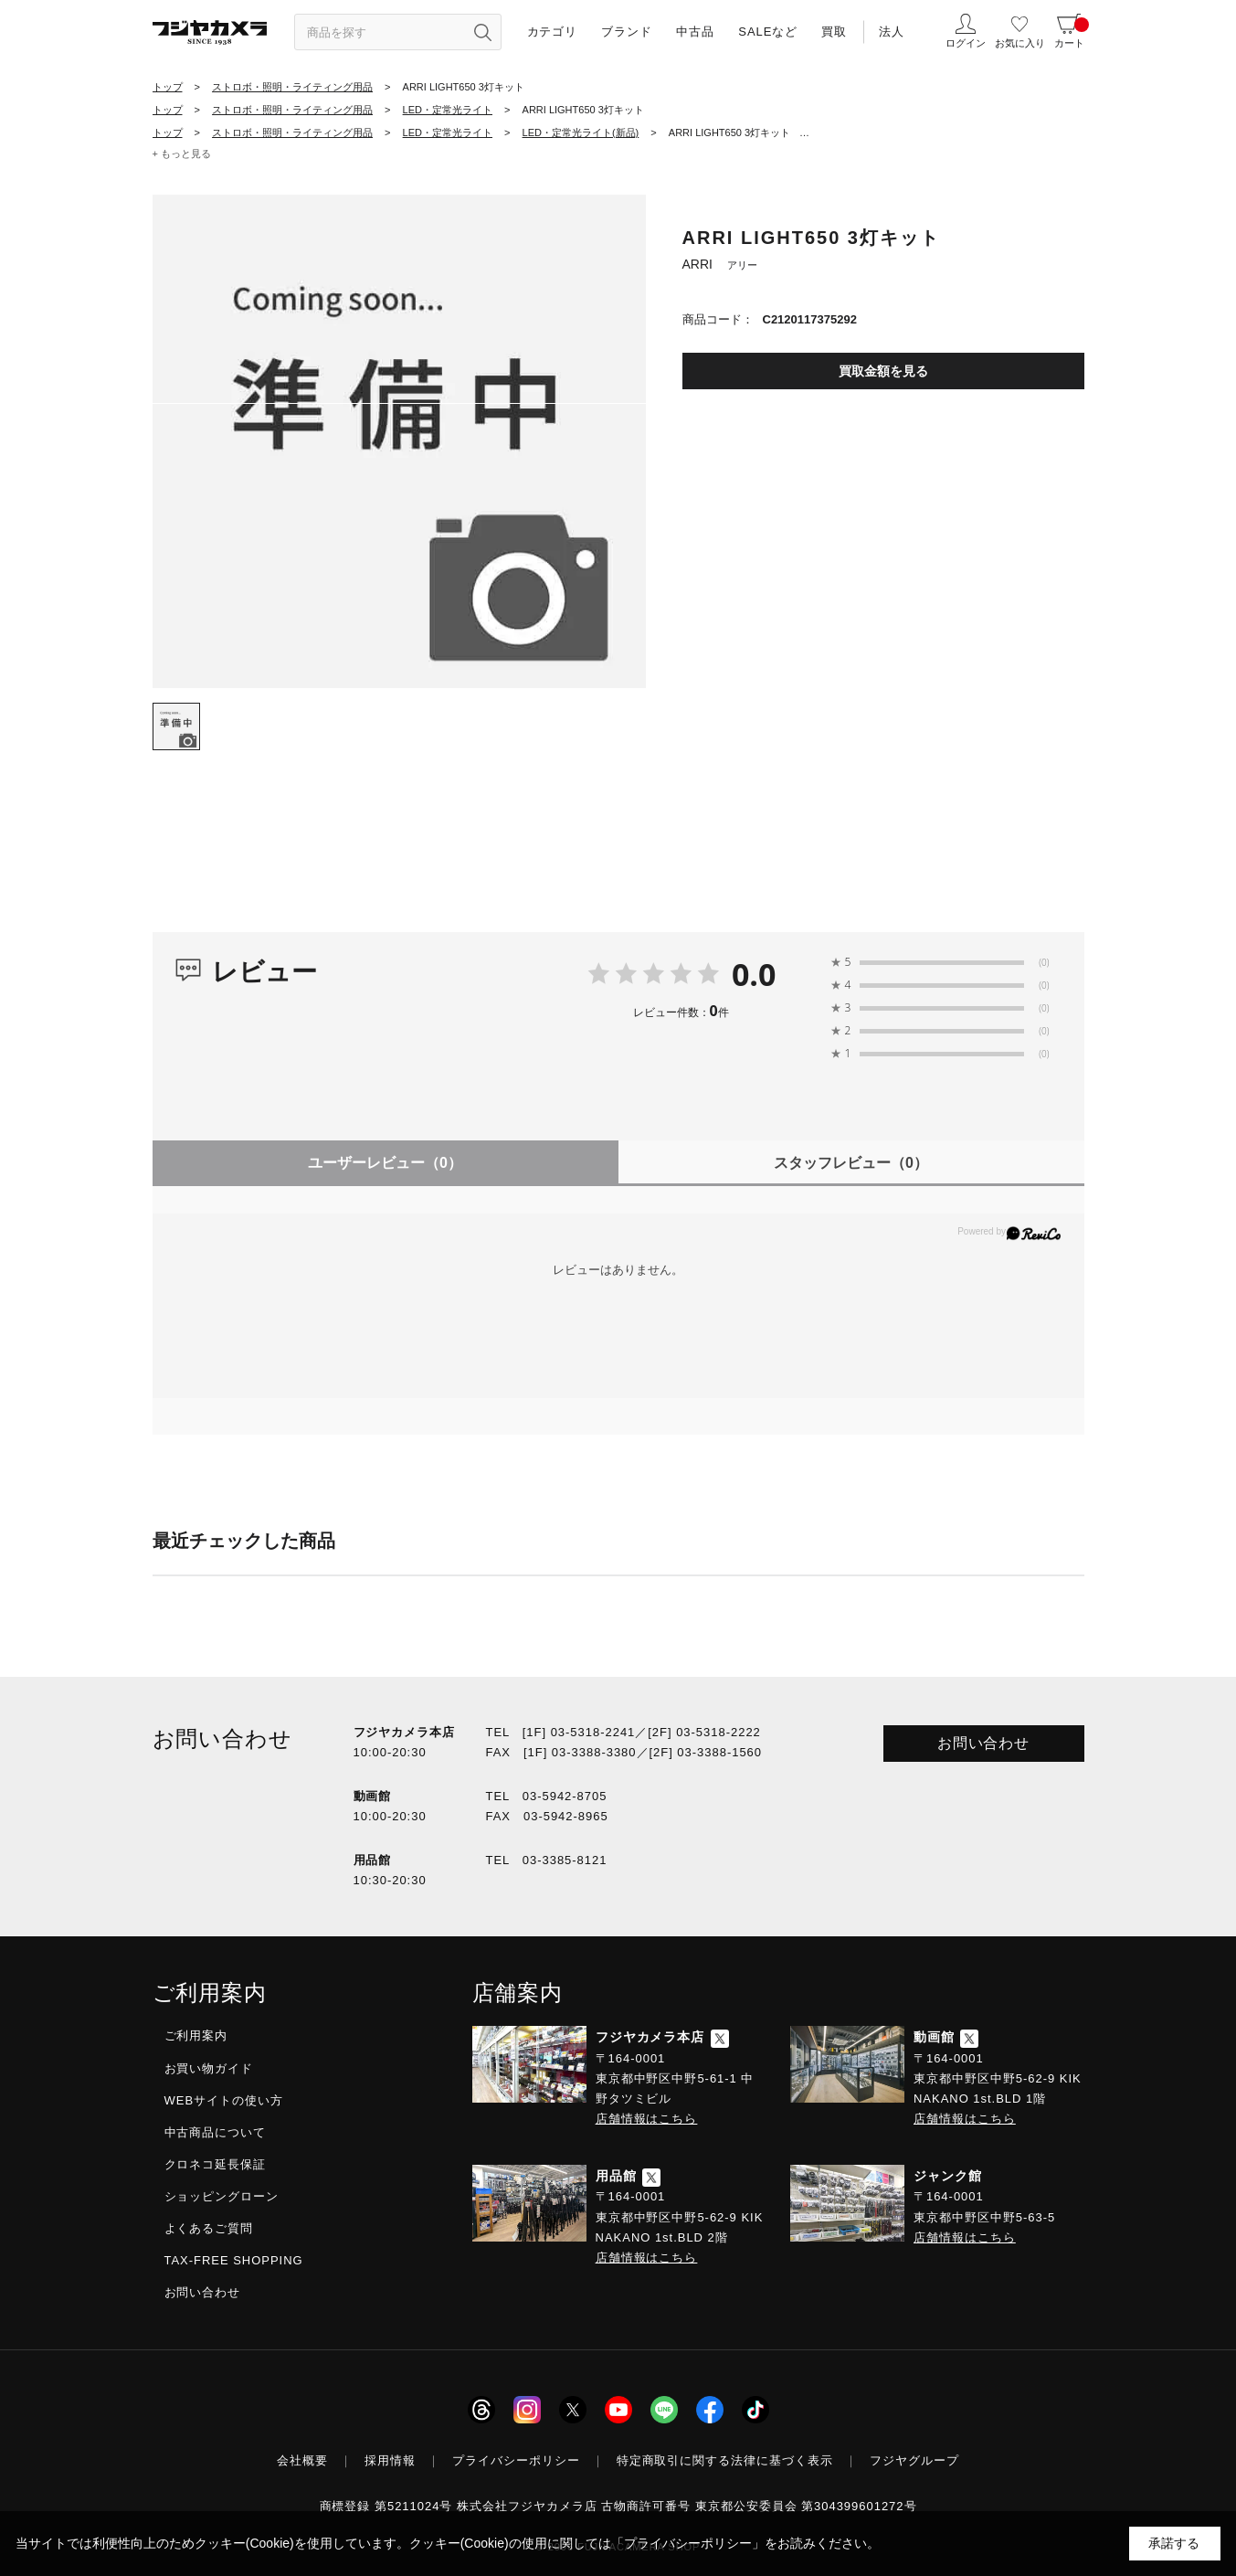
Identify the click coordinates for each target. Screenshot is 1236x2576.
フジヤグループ (914, 2460)
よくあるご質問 (209, 2228)
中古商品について (215, 2132)
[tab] (176, 726)
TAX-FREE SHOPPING (233, 2260)
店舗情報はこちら (647, 2118)
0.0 (754, 974)
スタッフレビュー (851, 1163)
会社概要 (302, 2460)
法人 (891, 31)
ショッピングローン (222, 2196)
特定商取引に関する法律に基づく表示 (725, 2460)
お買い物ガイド (209, 2068)
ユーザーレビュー (385, 1163)
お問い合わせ (983, 1743)
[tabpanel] (399, 441)
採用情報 (390, 2460)
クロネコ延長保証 (215, 2164)
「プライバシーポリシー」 (688, 2543)
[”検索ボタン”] (483, 32)
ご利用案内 (196, 2035)
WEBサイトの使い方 (223, 2100)
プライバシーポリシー (516, 2460)
